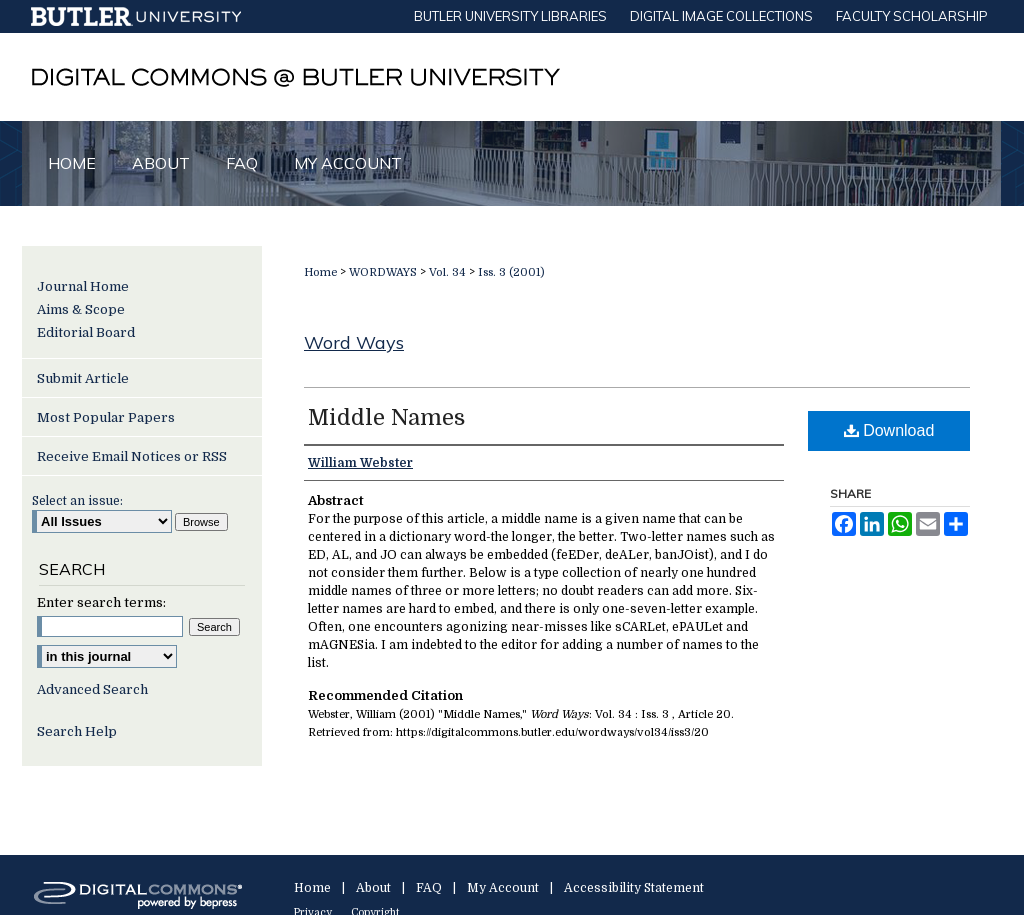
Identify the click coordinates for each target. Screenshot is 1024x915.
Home (320, 272)
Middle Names (386, 417)
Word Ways (354, 342)
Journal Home (83, 286)
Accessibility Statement (634, 888)
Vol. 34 (447, 272)
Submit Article (83, 378)
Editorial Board (86, 332)
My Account (503, 888)
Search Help (77, 731)
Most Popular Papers (106, 417)
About (373, 888)
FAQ (429, 888)
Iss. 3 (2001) (511, 272)
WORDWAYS (383, 272)
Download (889, 430)
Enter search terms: (101, 602)
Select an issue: (77, 501)
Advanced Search (92, 689)
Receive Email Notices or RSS (132, 456)
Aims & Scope (81, 309)
